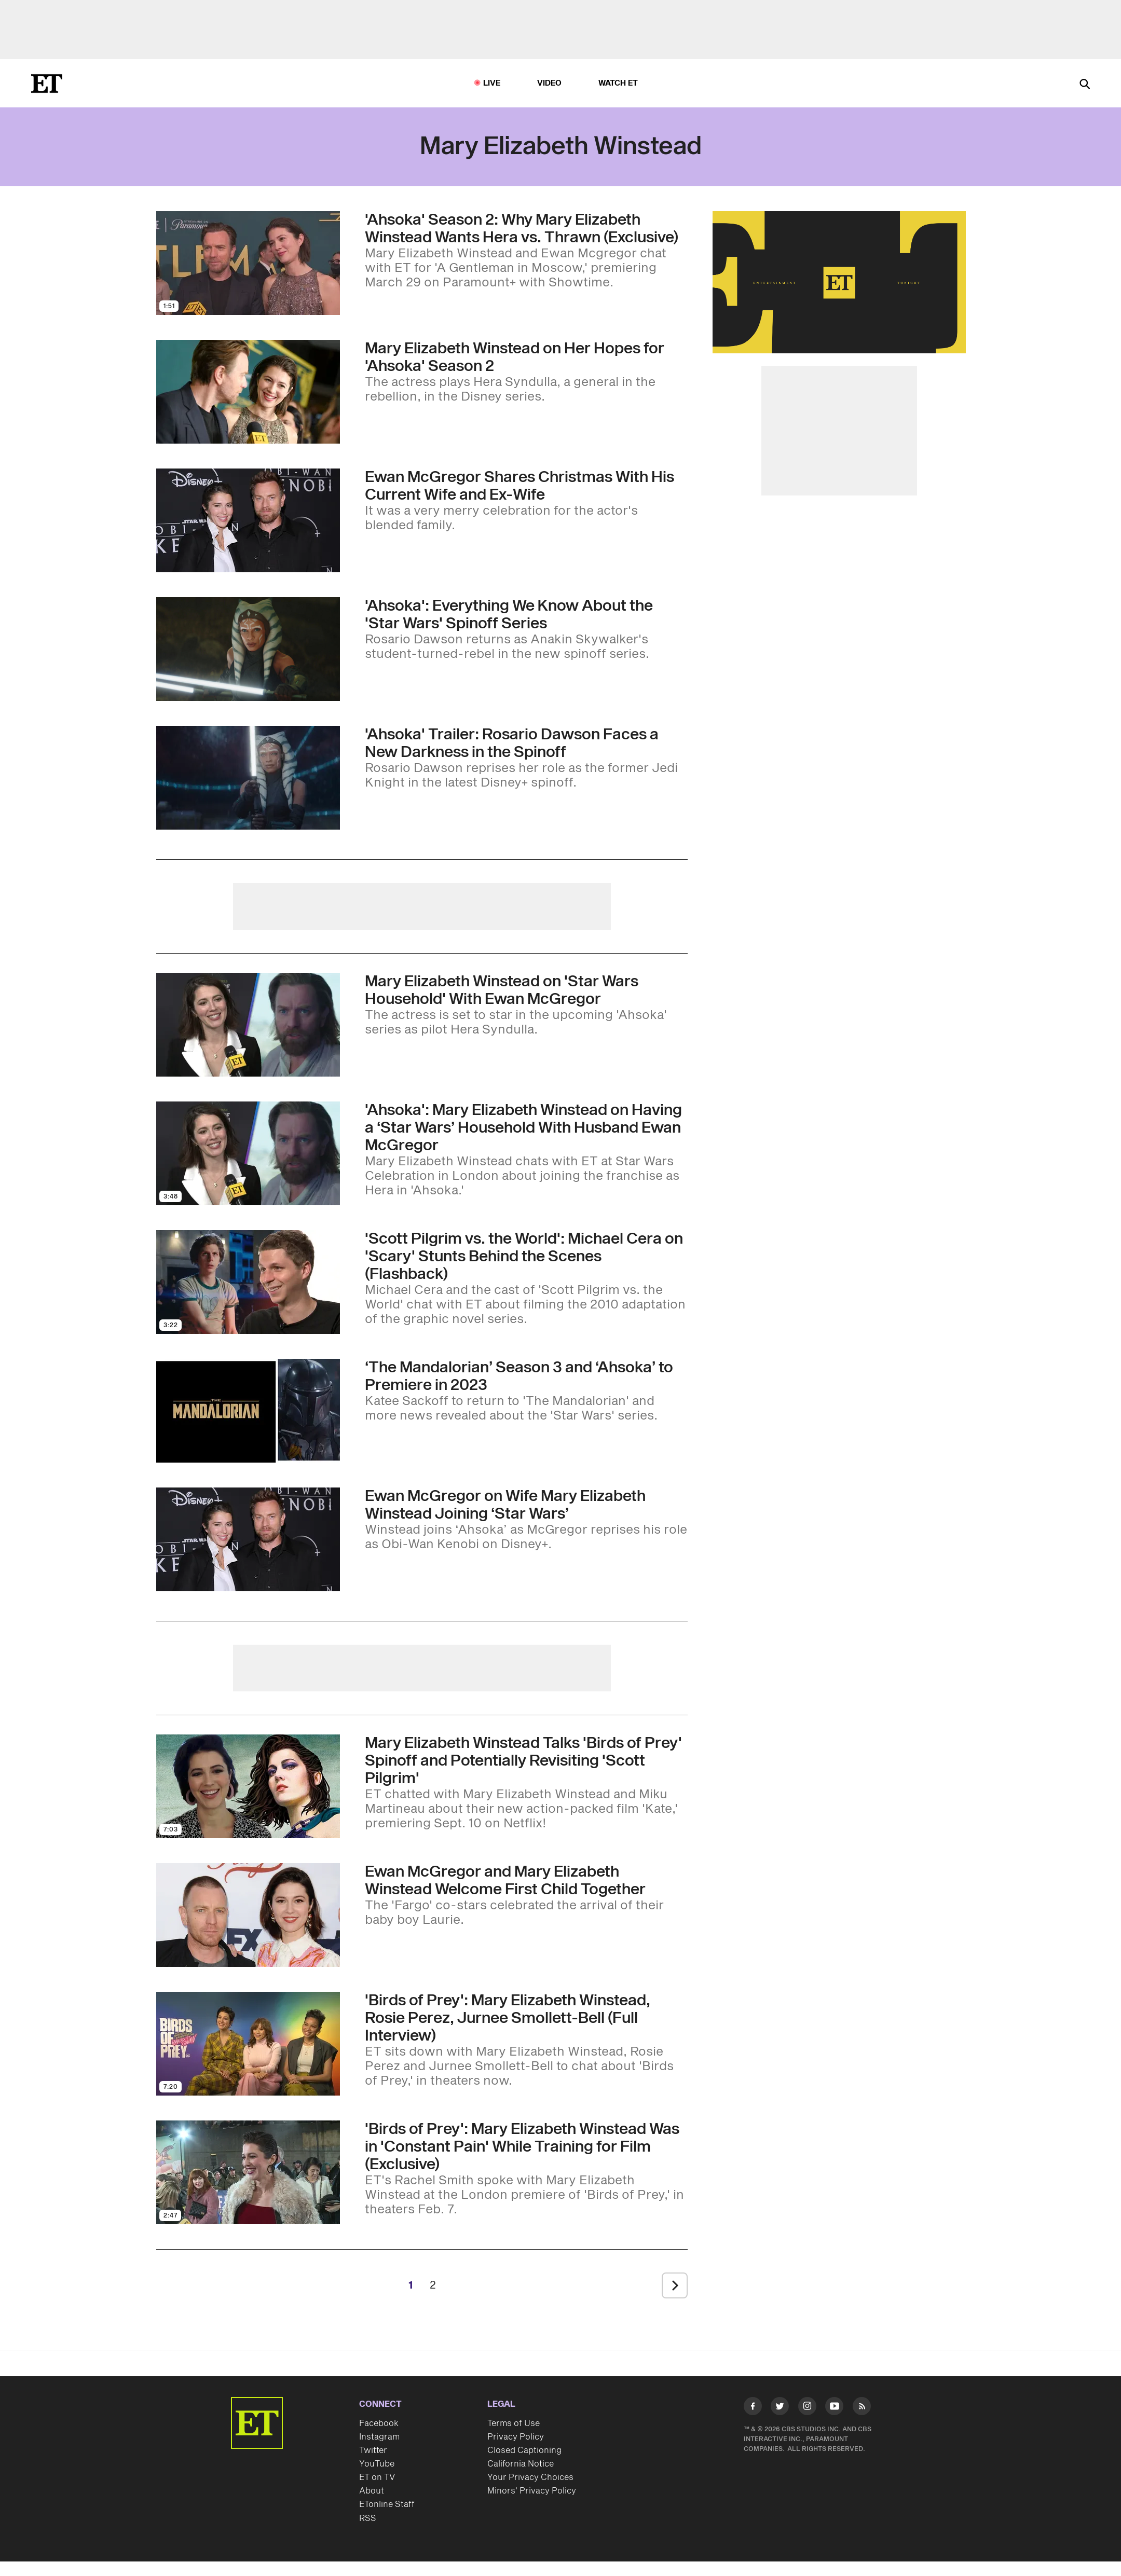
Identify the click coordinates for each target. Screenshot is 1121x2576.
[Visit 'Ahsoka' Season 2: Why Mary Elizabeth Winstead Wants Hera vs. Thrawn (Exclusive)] (248, 263)
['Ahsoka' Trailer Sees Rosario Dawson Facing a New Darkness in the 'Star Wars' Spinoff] (526, 758)
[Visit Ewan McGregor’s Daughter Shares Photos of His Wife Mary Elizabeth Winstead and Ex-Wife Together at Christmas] (248, 520)
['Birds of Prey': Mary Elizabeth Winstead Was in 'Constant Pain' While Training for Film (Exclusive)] (526, 2168)
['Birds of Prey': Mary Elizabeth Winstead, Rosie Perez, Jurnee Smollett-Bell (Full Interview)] (526, 2040)
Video (549, 83)
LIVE (492, 83)
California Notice (520, 2464)
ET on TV (377, 2477)
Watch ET (618, 83)
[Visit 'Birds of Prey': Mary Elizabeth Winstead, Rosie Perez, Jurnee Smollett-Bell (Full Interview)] (248, 2044)
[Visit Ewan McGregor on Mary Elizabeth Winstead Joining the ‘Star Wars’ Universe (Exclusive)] (248, 1539)
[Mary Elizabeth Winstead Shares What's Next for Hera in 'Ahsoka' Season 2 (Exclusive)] (526, 372)
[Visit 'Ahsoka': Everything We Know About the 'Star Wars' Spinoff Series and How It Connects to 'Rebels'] (248, 649)
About (371, 2491)
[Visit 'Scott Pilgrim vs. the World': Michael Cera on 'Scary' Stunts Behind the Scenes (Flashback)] (248, 1282)
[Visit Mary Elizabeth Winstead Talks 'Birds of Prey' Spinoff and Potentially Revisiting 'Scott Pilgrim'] (248, 1786)
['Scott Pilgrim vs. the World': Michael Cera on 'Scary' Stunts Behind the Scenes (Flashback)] (526, 1278)
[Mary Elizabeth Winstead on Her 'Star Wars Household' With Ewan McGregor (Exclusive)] (526, 1005)
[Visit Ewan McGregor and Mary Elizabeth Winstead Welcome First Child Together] (248, 1915)
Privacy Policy (515, 2437)
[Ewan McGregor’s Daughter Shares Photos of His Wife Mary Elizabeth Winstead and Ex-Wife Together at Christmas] (526, 501)
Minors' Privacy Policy (531, 2491)
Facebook (379, 2423)
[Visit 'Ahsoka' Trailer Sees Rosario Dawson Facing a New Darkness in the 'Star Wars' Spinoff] (248, 778)
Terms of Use (513, 2423)
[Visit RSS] (862, 2408)
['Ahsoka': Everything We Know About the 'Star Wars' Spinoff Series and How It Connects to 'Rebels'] (526, 629)
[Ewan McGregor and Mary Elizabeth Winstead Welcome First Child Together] (526, 1895)
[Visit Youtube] (834, 2408)
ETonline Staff (387, 2504)
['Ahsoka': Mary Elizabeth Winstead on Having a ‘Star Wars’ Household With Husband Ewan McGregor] (526, 1149)
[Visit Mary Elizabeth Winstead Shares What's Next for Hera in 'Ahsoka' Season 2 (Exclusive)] (248, 392)
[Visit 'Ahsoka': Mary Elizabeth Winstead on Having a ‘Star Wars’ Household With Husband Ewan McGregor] (248, 1153)
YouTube (376, 2464)
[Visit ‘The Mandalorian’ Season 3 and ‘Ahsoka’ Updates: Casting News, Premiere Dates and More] (248, 1411)
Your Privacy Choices (530, 2477)
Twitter (373, 2450)
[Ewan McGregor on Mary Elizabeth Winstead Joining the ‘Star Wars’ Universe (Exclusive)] (526, 1519)
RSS (367, 2518)
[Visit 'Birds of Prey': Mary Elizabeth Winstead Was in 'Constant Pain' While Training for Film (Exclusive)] (248, 2172)
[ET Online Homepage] (46, 84)
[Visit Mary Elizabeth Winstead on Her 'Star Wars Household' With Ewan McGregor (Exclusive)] (248, 1025)
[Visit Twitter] (780, 2408)
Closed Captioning (524, 2450)
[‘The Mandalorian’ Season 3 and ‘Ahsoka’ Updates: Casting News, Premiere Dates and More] (526, 1391)
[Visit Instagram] (807, 2408)
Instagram (379, 2437)
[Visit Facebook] (753, 2408)
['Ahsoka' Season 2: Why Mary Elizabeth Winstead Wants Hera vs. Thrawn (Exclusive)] (526, 250)
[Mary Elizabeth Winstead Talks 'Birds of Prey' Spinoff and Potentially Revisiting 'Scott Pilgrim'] (526, 1782)
